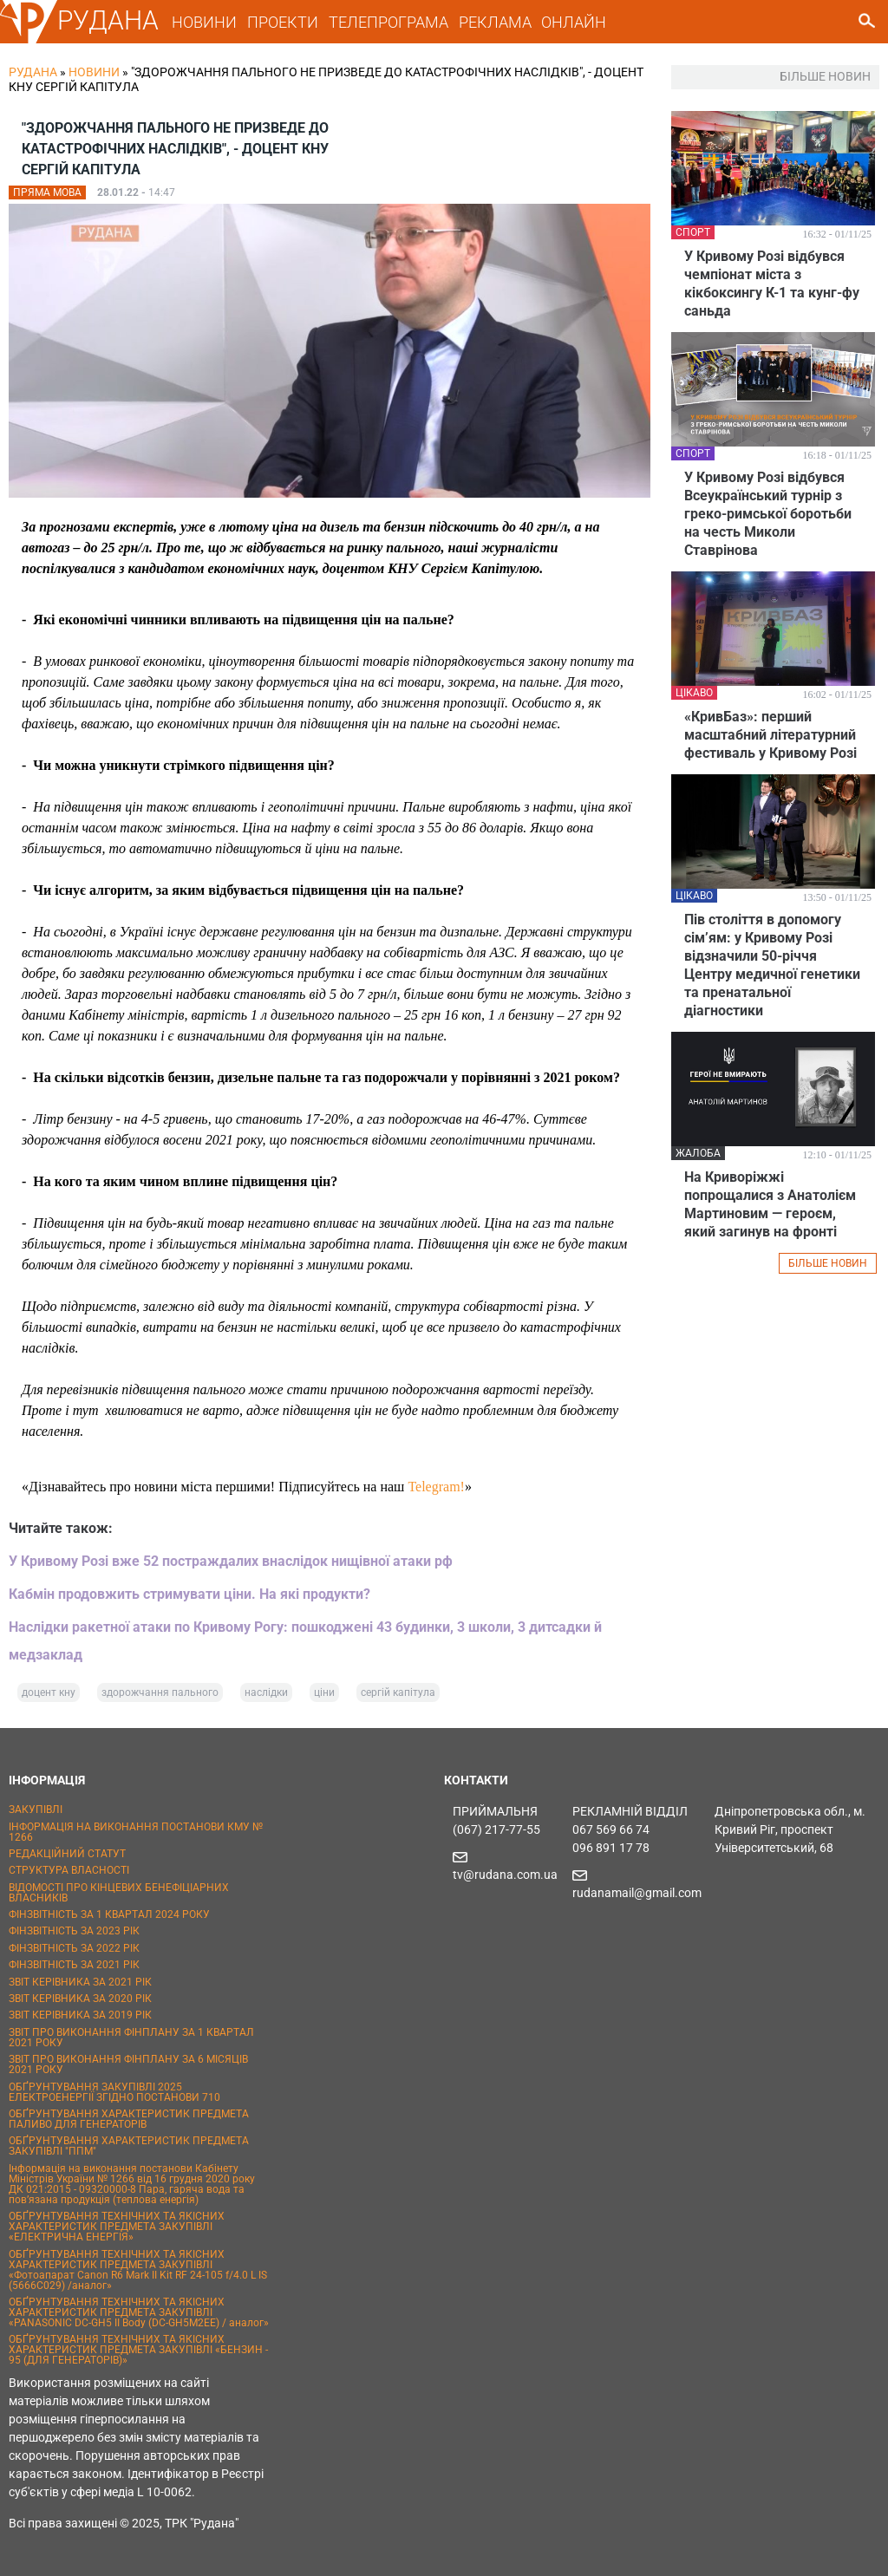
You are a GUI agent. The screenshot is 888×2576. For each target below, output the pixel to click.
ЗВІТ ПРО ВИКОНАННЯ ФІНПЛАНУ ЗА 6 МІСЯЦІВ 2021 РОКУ (128, 2064)
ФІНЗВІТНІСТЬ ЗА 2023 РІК (74, 1931)
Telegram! (436, 1486)
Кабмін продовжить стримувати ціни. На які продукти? (189, 1594)
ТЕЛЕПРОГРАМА (388, 22)
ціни (324, 1692)
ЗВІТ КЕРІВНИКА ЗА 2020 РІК (80, 1998)
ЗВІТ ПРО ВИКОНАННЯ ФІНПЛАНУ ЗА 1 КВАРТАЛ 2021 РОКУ (131, 2037)
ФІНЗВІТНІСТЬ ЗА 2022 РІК (74, 1948)
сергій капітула (398, 1692)
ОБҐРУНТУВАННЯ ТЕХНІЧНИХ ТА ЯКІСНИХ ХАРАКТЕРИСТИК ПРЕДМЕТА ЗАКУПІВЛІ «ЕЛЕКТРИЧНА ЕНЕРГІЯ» (117, 2226)
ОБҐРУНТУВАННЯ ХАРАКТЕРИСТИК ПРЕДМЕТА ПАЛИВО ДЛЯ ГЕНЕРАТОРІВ (129, 2119)
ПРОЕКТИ (282, 22)
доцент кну (48, 1692)
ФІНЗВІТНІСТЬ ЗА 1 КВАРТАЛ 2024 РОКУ (109, 1914)
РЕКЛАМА (495, 22)
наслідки (266, 1692)
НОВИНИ (204, 22)
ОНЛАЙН (573, 22)
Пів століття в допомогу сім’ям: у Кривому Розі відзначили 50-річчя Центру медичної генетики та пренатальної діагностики (772, 965)
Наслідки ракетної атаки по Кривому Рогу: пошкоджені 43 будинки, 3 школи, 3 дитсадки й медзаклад (305, 1641)
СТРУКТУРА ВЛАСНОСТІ (69, 1870)
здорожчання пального (160, 1692)
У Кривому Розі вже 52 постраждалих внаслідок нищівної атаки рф (231, 1561)
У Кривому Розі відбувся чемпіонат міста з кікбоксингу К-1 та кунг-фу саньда (771, 283)
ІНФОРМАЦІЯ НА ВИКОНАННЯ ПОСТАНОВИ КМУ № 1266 (136, 1832)
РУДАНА (108, 20)
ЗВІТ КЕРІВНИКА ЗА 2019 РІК (80, 2015)
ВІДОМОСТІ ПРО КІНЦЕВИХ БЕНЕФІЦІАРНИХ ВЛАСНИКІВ (119, 1892)
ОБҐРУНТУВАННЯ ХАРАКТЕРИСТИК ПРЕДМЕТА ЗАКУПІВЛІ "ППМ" (129, 2146)
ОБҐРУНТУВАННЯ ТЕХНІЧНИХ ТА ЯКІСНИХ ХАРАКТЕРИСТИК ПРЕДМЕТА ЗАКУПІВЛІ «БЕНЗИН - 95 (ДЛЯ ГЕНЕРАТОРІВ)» (138, 2349)
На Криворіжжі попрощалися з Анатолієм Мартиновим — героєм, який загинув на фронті (770, 1204)
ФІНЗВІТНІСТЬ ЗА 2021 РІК (74, 1965)
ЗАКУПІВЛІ (35, 1809)
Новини (94, 72)
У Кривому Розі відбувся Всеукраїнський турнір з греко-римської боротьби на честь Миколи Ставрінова (768, 513)
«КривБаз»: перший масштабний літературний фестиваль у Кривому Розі (770, 734)
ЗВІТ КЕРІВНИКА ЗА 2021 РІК (80, 1982)
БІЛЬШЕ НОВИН (827, 1263)
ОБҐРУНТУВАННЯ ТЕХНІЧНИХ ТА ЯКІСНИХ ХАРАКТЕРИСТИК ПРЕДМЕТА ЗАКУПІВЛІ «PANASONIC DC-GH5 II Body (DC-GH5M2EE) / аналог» (139, 2312)
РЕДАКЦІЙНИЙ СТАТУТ (67, 1854)
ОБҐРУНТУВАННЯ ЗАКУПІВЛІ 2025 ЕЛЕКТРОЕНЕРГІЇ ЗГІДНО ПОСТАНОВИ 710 (114, 2092)
